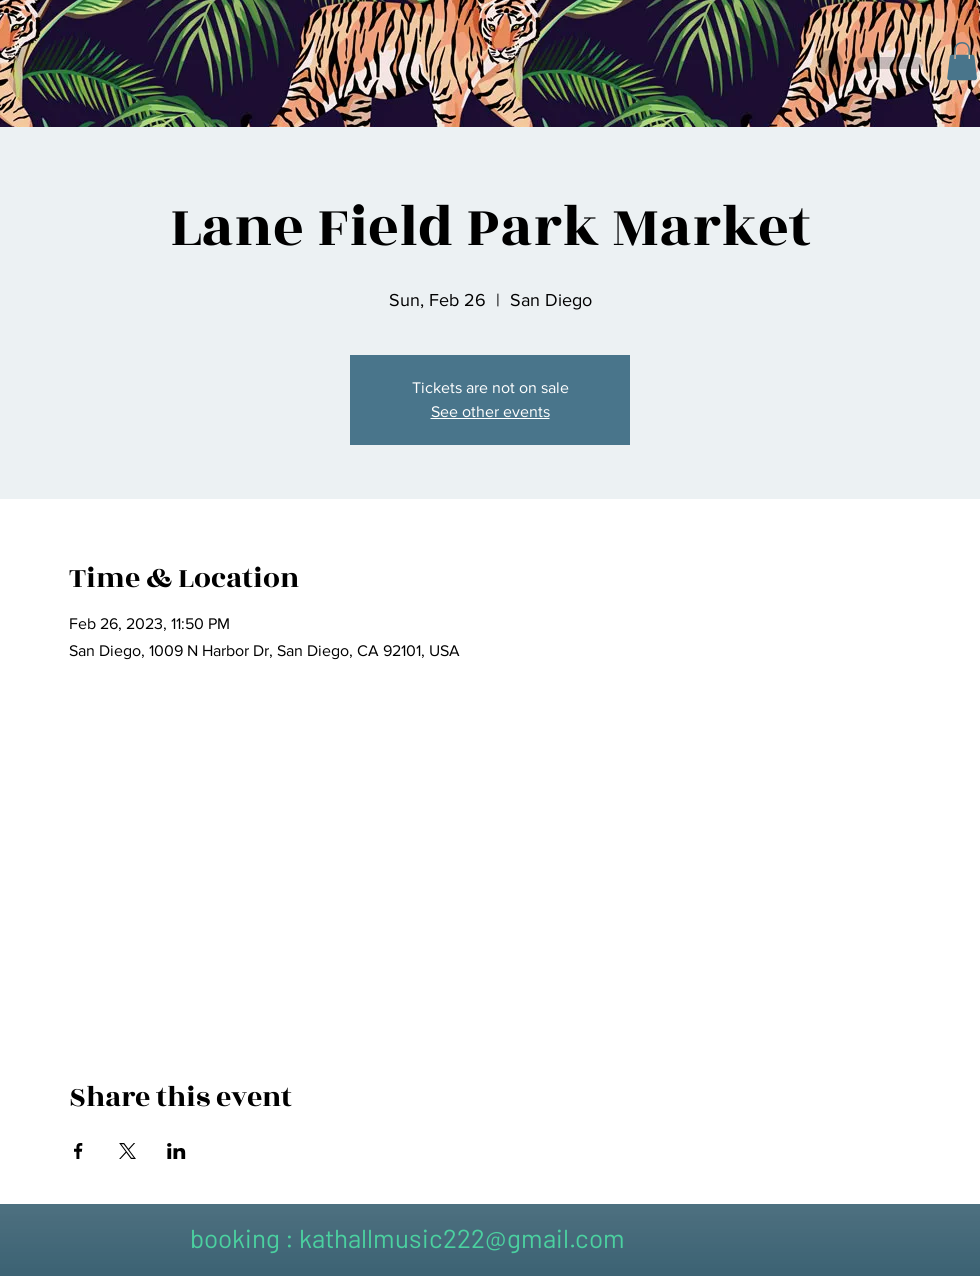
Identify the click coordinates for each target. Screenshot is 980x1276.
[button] (962, 61)
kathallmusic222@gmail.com (462, 1237)
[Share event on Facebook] (78, 1151)
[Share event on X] (127, 1151)
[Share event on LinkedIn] (176, 1151)
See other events (490, 411)
